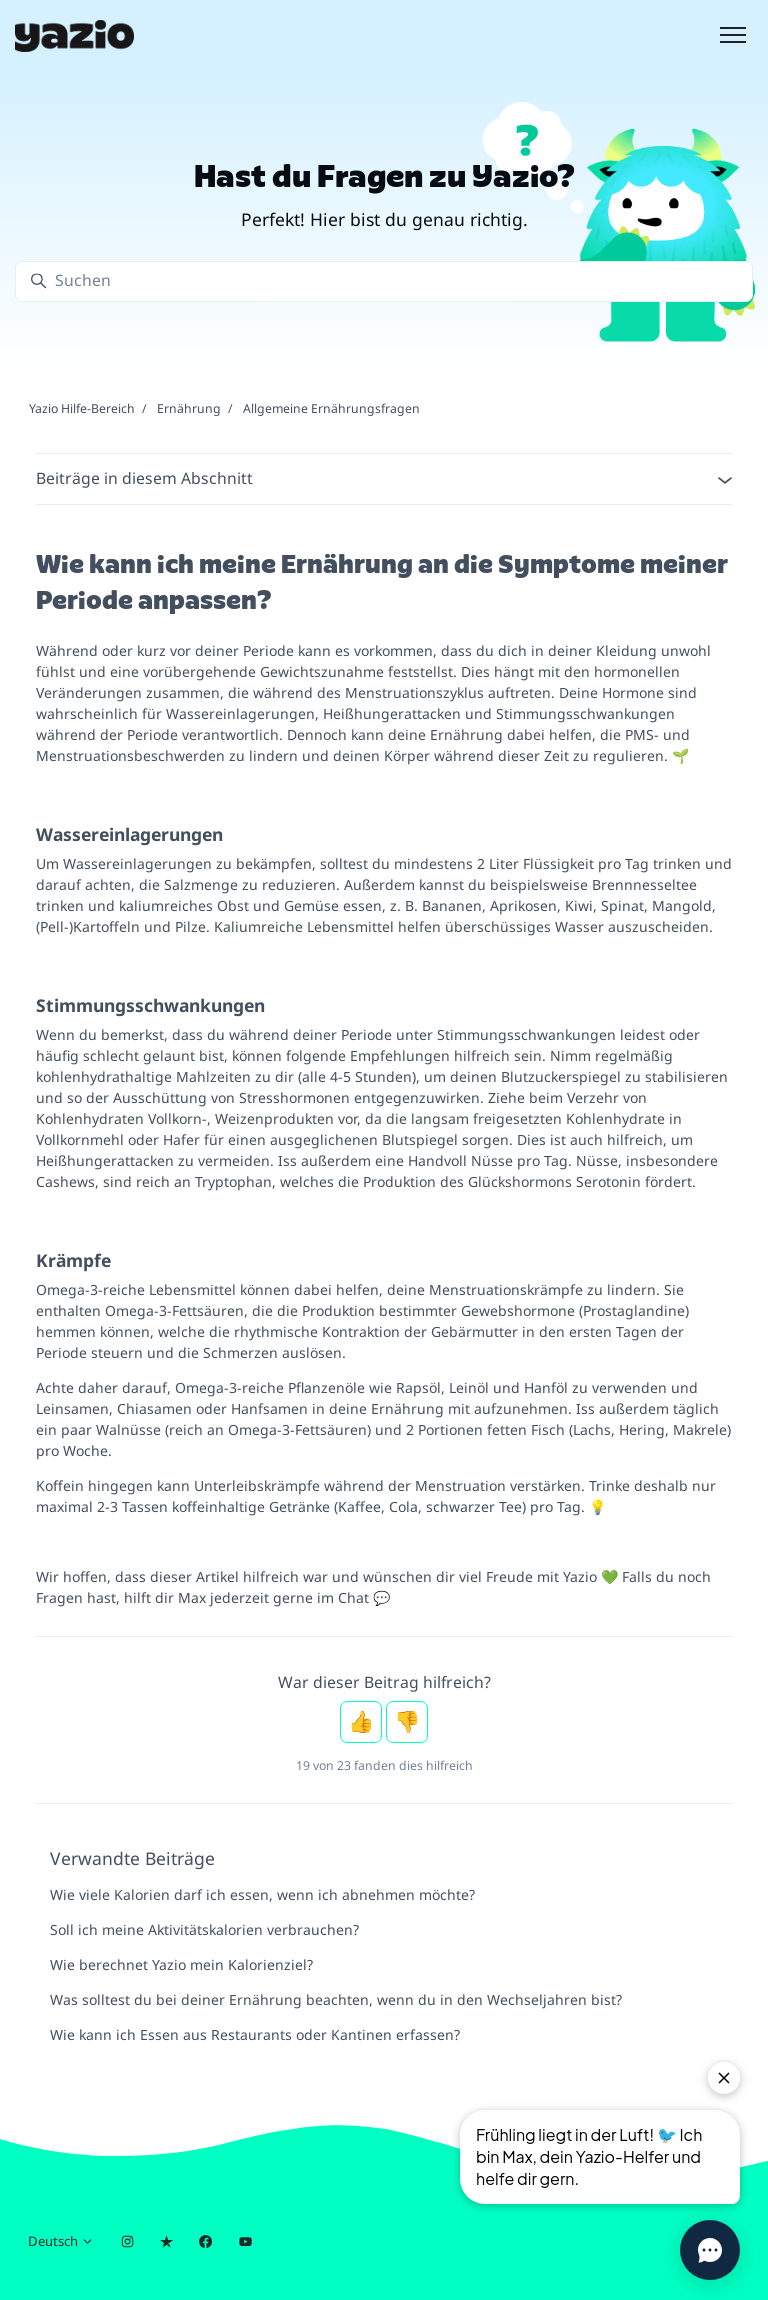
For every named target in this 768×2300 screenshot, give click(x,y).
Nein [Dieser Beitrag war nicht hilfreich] (407, 1722)
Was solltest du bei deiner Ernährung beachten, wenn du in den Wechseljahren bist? (336, 1999)
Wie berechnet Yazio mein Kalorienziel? (181, 1964)
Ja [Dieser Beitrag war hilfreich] (361, 1722)
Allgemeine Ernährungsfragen (331, 408)
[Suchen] (384, 281)
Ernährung (189, 408)
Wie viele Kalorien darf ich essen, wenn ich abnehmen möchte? (262, 1894)
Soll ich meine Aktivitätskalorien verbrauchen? (204, 1929)
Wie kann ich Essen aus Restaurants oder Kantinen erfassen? (255, 2034)
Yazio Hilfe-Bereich (82, 408)
